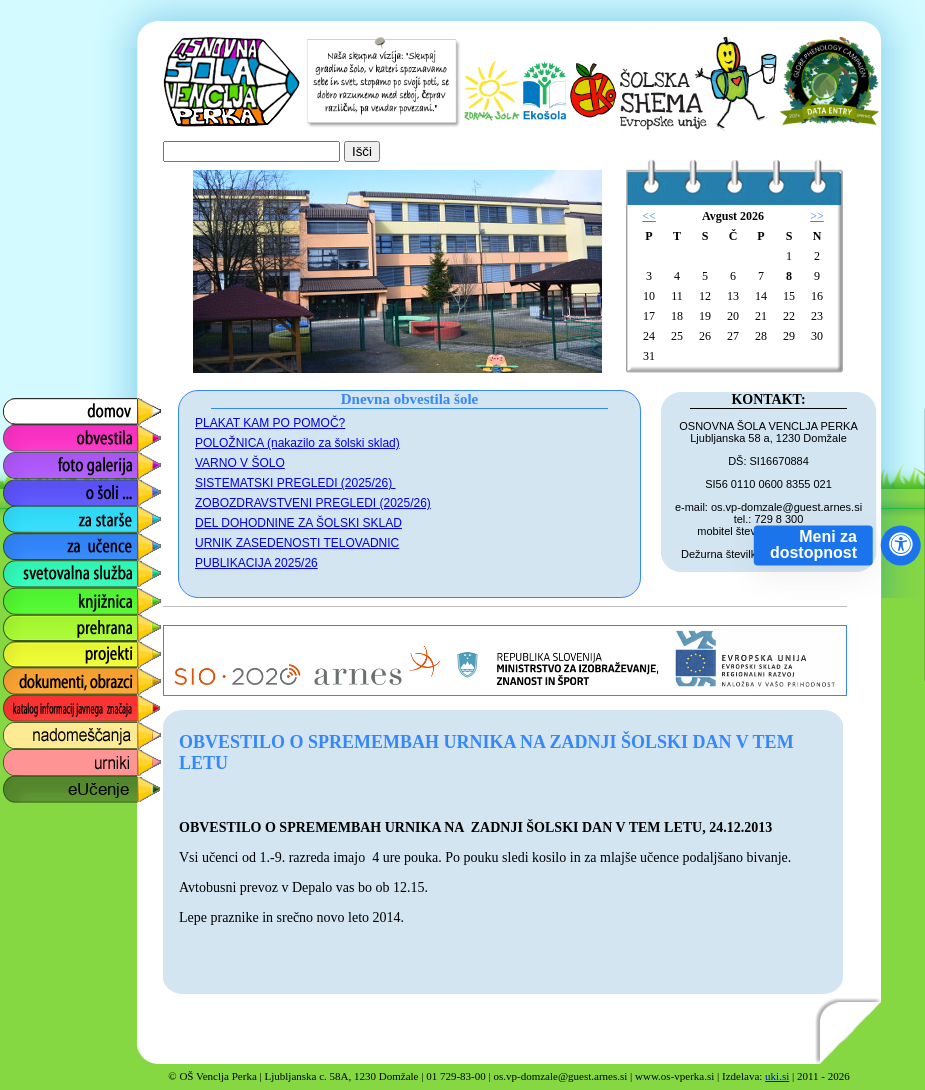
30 (817, 336)
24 (649, 336)
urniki (19, 757)
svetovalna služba (63, 568)
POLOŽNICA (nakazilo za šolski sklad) (297, 443)
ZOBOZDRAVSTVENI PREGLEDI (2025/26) (313, 503)
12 (705, 296)
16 (817, 296)
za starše (32, 514)
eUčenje (29, 784)
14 (761, 296)
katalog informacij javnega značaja (62, 708)
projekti (26, 649)
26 (705, 336)
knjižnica (30, 595)
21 (761, 316)
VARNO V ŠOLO (240, 463)
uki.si (777, 1076)
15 (789, 296)
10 (649, 296)
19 (705, 316)
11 (677, 296)
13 (733, 296)
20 (733, 316)
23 (817, 316)
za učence (36, 541)
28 (761, 336)
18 (677, 316)
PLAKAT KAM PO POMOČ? (270, 423)
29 (789, 336)
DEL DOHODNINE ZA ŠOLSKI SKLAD (298, 523)
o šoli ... (27, 487)
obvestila (31, 433)
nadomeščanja (52, 730)
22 (789, 316)
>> (817, 216)
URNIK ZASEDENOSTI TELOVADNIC (297, 543)
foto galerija (41, 460)
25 (677, 336)
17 (649, 316)
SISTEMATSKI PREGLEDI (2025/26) (295, 483)
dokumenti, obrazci (67, 676)
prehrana (32, 622)
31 (649, 356)
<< (649, 216)
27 (733, 336)
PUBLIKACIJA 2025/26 (256, 563)
